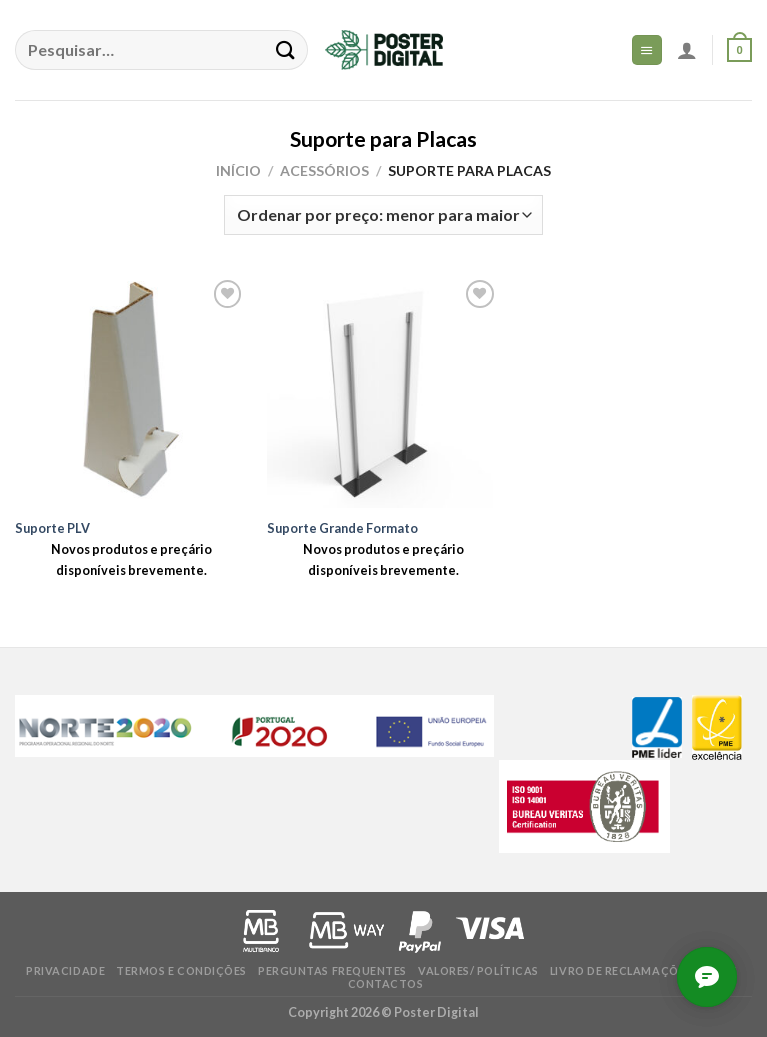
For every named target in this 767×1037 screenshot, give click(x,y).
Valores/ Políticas (478, 970)
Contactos (386, 983)
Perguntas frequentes (332, 970)
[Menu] (647, 49)
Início (238, 170)
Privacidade (65, 970)
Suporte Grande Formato (342, 528)
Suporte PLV (52, 528)
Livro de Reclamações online (643, 970)
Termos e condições (181, 970)
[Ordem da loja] (383, 215)
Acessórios (324, 170)
